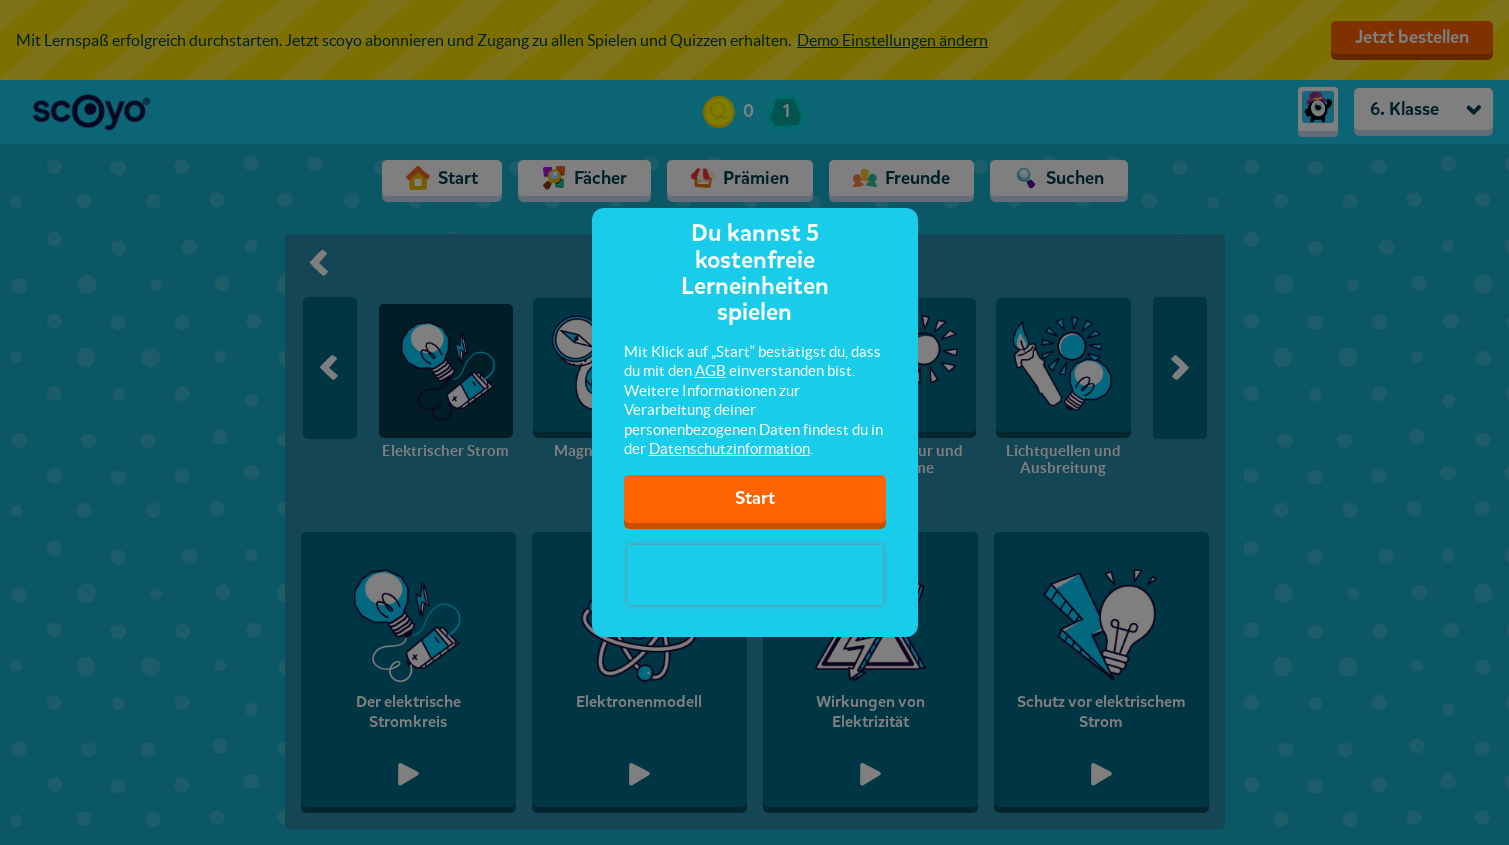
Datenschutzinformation (729, 448)
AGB (710, 370)
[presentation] (755, 575)
